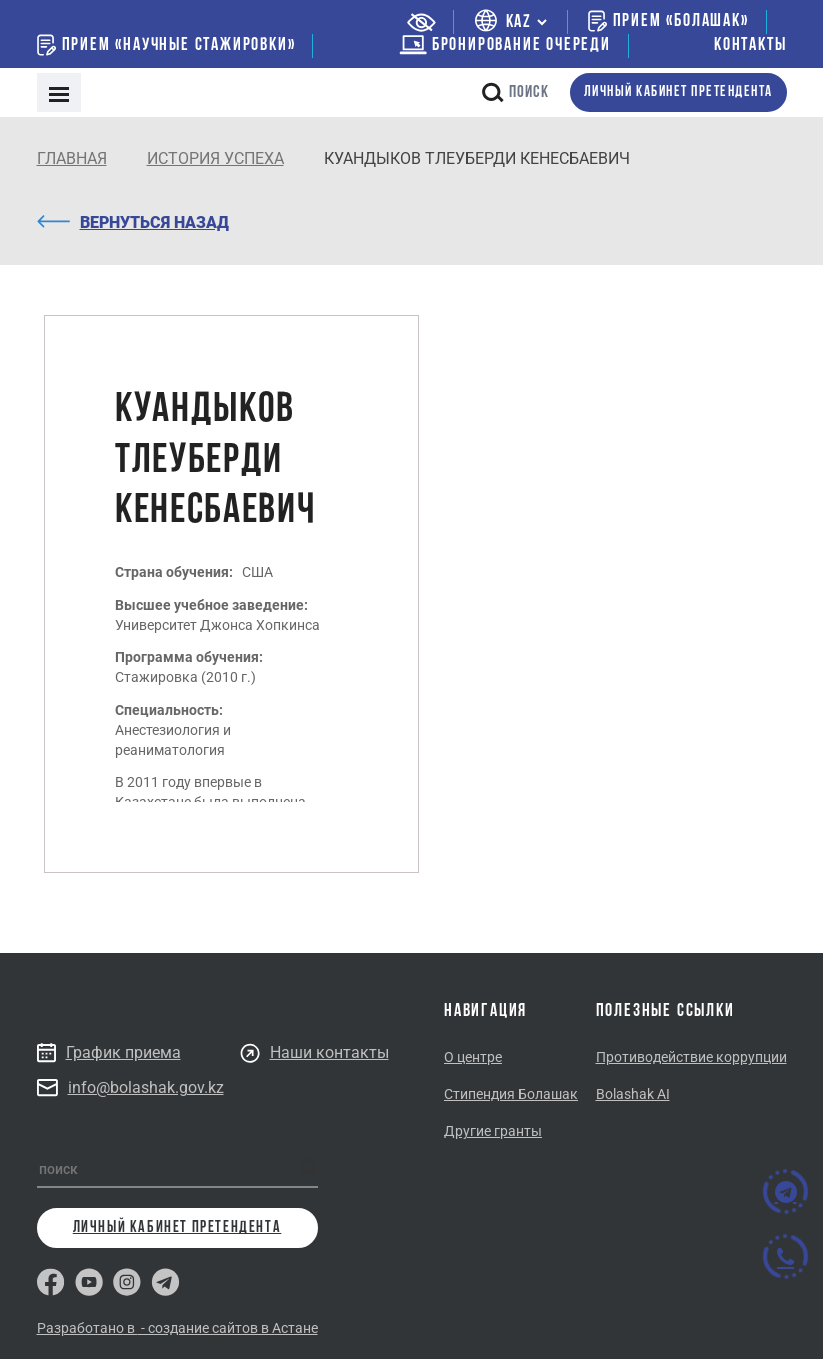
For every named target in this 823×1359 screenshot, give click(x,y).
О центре (473, 1057)
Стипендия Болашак (511, 1094)
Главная (72, 158)
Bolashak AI (633, 1094)
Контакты (750, 45)
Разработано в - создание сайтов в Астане (177, 1328)
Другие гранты (493, 1131)
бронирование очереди (505, 45)
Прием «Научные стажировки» (166, 45)
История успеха (215, 158)
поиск (516, 92)
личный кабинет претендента (678, 92)
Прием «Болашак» (668, 21)
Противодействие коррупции (691, 1057)
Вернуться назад (133, 222)
